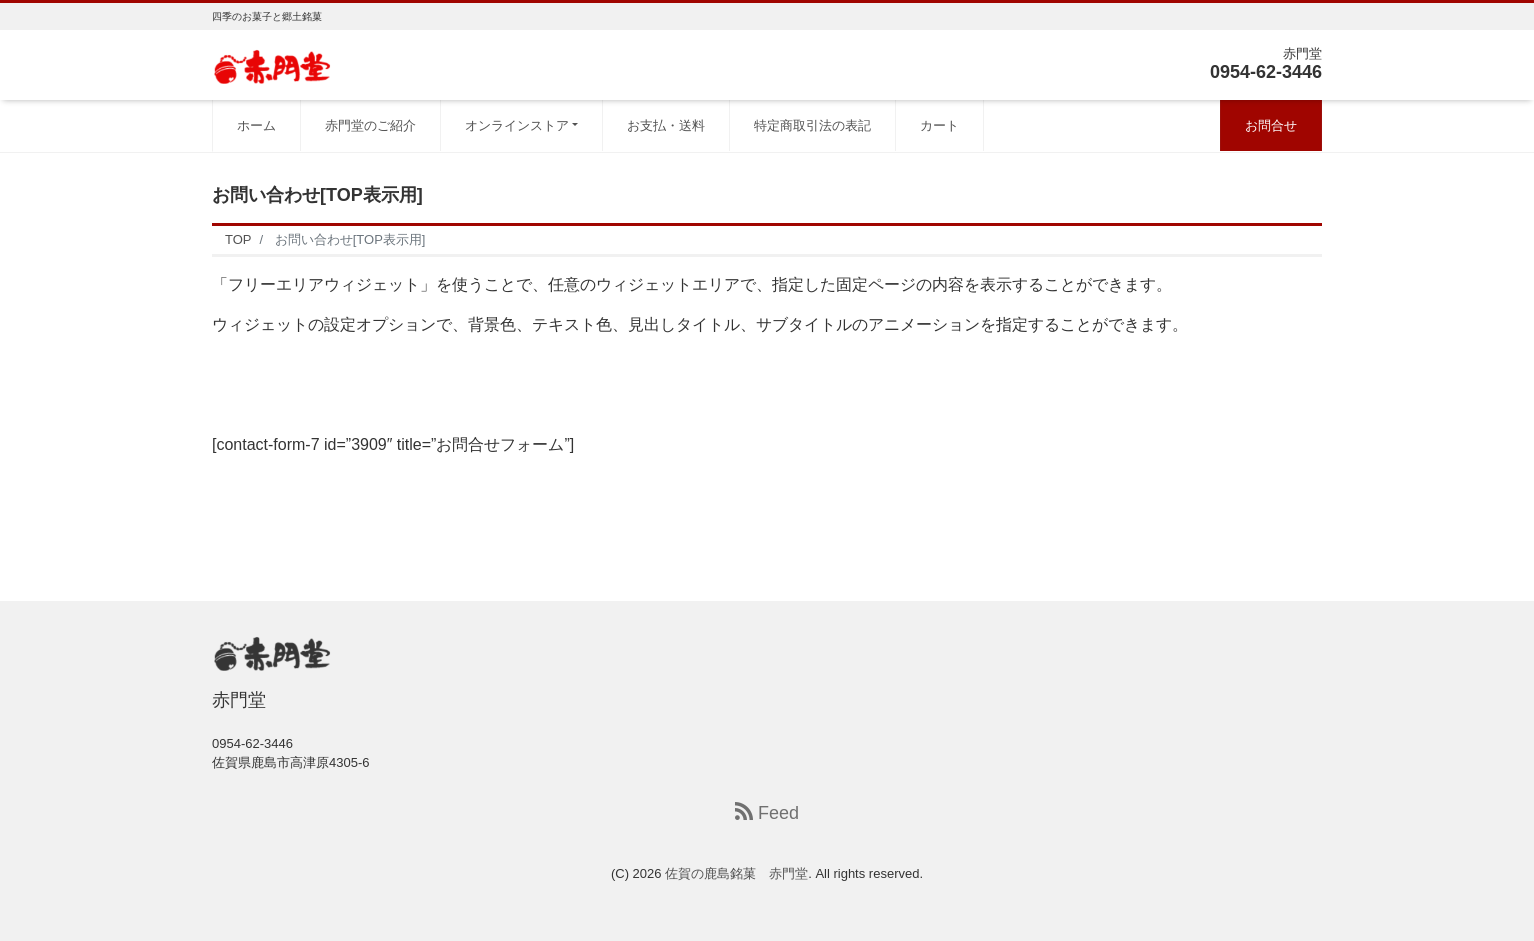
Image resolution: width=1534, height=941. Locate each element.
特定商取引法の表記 (812, 125)
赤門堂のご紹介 (370, 125)
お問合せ (1271, 125)
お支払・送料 (666, 125)
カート (939, 125)
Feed (767, 812)
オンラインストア (517, 125)
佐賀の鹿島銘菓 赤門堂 (736, 873)
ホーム (256, 125)
